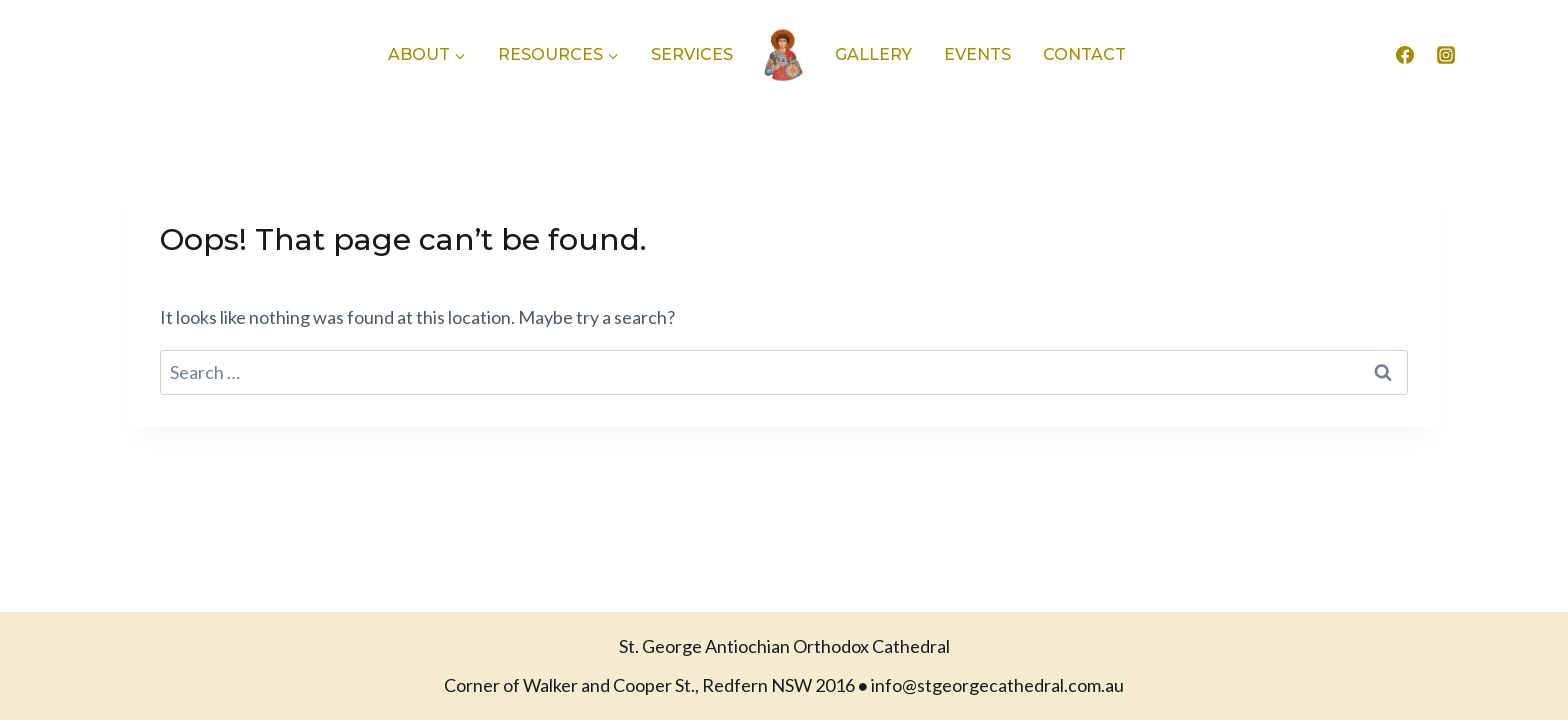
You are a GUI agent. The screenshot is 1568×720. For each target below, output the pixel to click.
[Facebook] (1405, 55)
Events (977, 54)
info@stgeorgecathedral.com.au (997, 685)
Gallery (873, 54)
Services (692, 54)
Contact (1084, 54)
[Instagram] (1446, 55)
